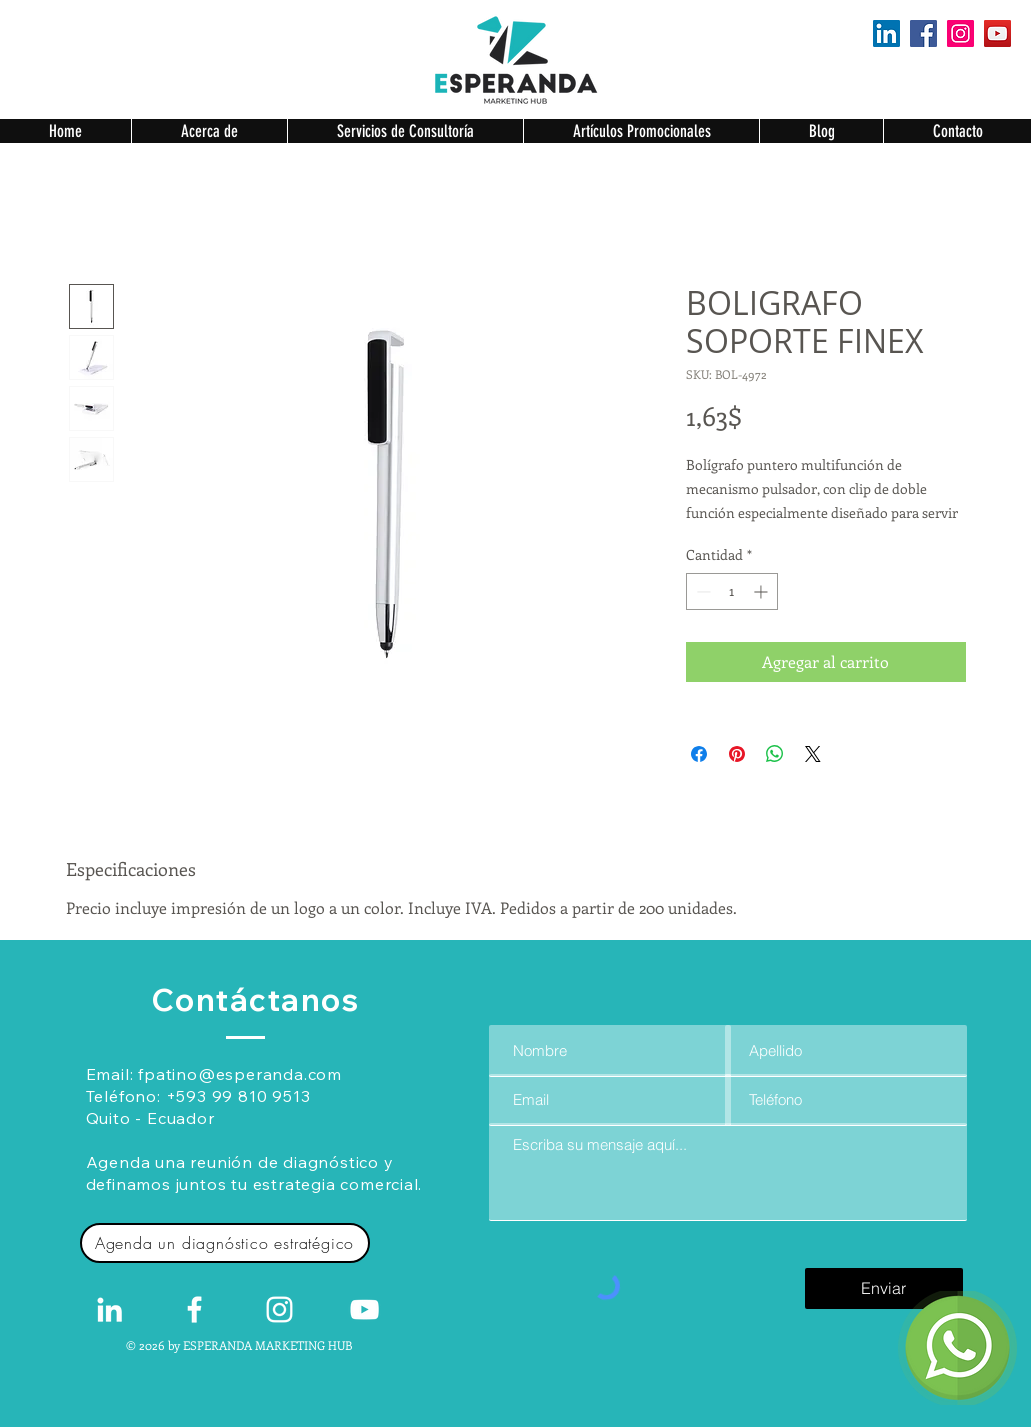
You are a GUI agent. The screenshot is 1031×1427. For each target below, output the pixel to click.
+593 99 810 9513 (238, 1096)
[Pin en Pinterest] (737, 754)
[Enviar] (884, 1288)
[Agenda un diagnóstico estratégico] (225, 1243)
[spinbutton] (732, 591)
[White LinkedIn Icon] (109, 1309)
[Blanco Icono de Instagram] (279, 1309)
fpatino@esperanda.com (240, 1074)
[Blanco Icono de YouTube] (364, 1309)
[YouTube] (997, 33)
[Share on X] (813, 754)
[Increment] (762, 591)
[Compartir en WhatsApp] (775, 754)
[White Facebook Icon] (194, 1309)
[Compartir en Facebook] (699, 754)
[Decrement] (701, 591)
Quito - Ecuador (150, 1118)
